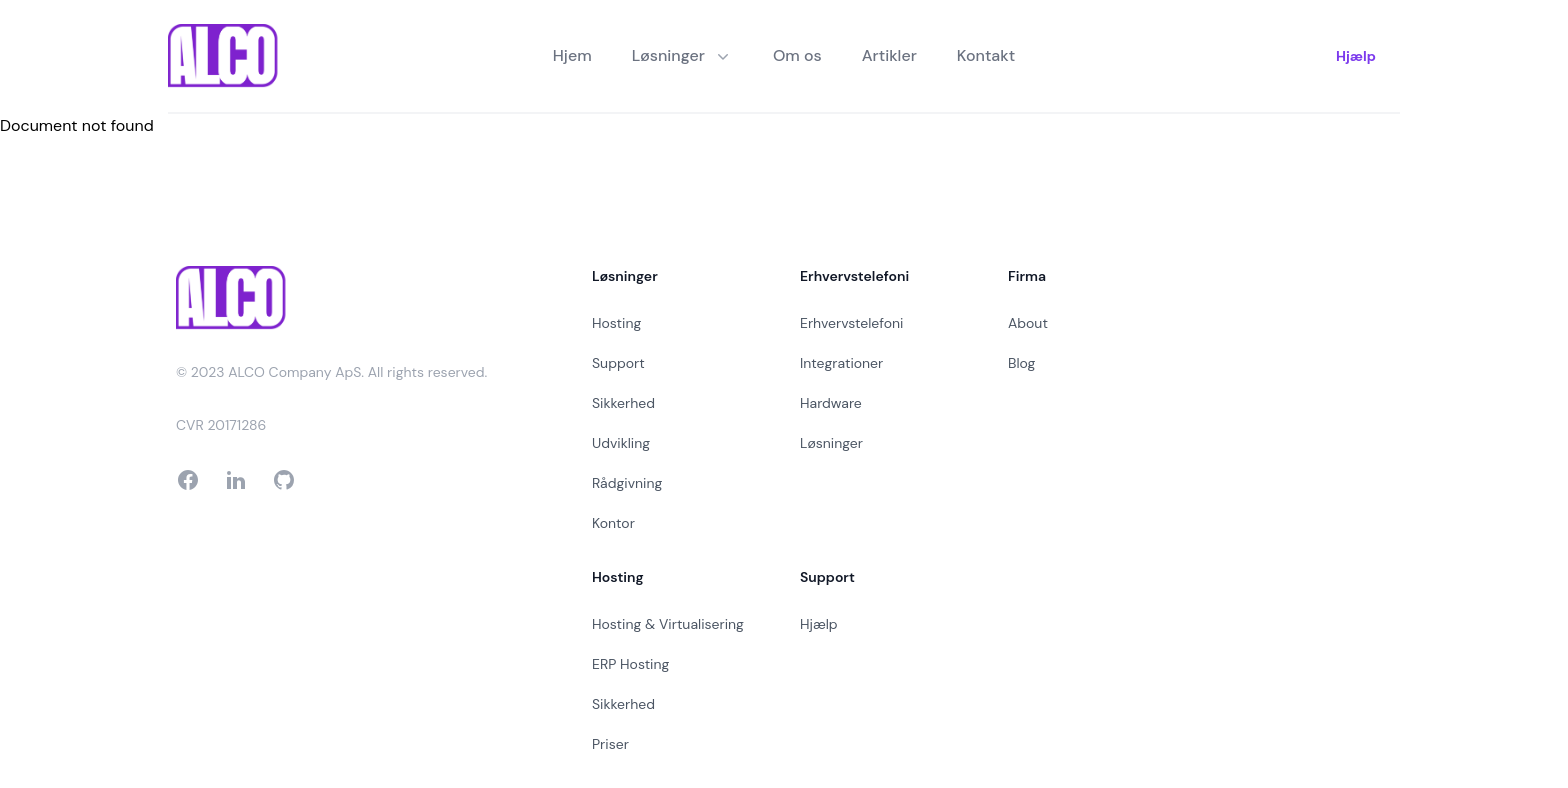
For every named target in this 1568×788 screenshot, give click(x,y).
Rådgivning (627, 483)
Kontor (613, 523)
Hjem (572, 55)
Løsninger (831, 443)
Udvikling (621, 443)
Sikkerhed (623, 403)
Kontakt (986, 55)
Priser (610, 744)
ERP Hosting (630, 664)
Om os (797, 55)
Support (618, 363)
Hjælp (1356, 56)
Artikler (889, 55)
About (1028, 323)
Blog (1021, 363)
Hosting (616, 323)
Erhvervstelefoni (851, 323)
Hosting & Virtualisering (668, 624)
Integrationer (841, 363)
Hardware (831, 403)
